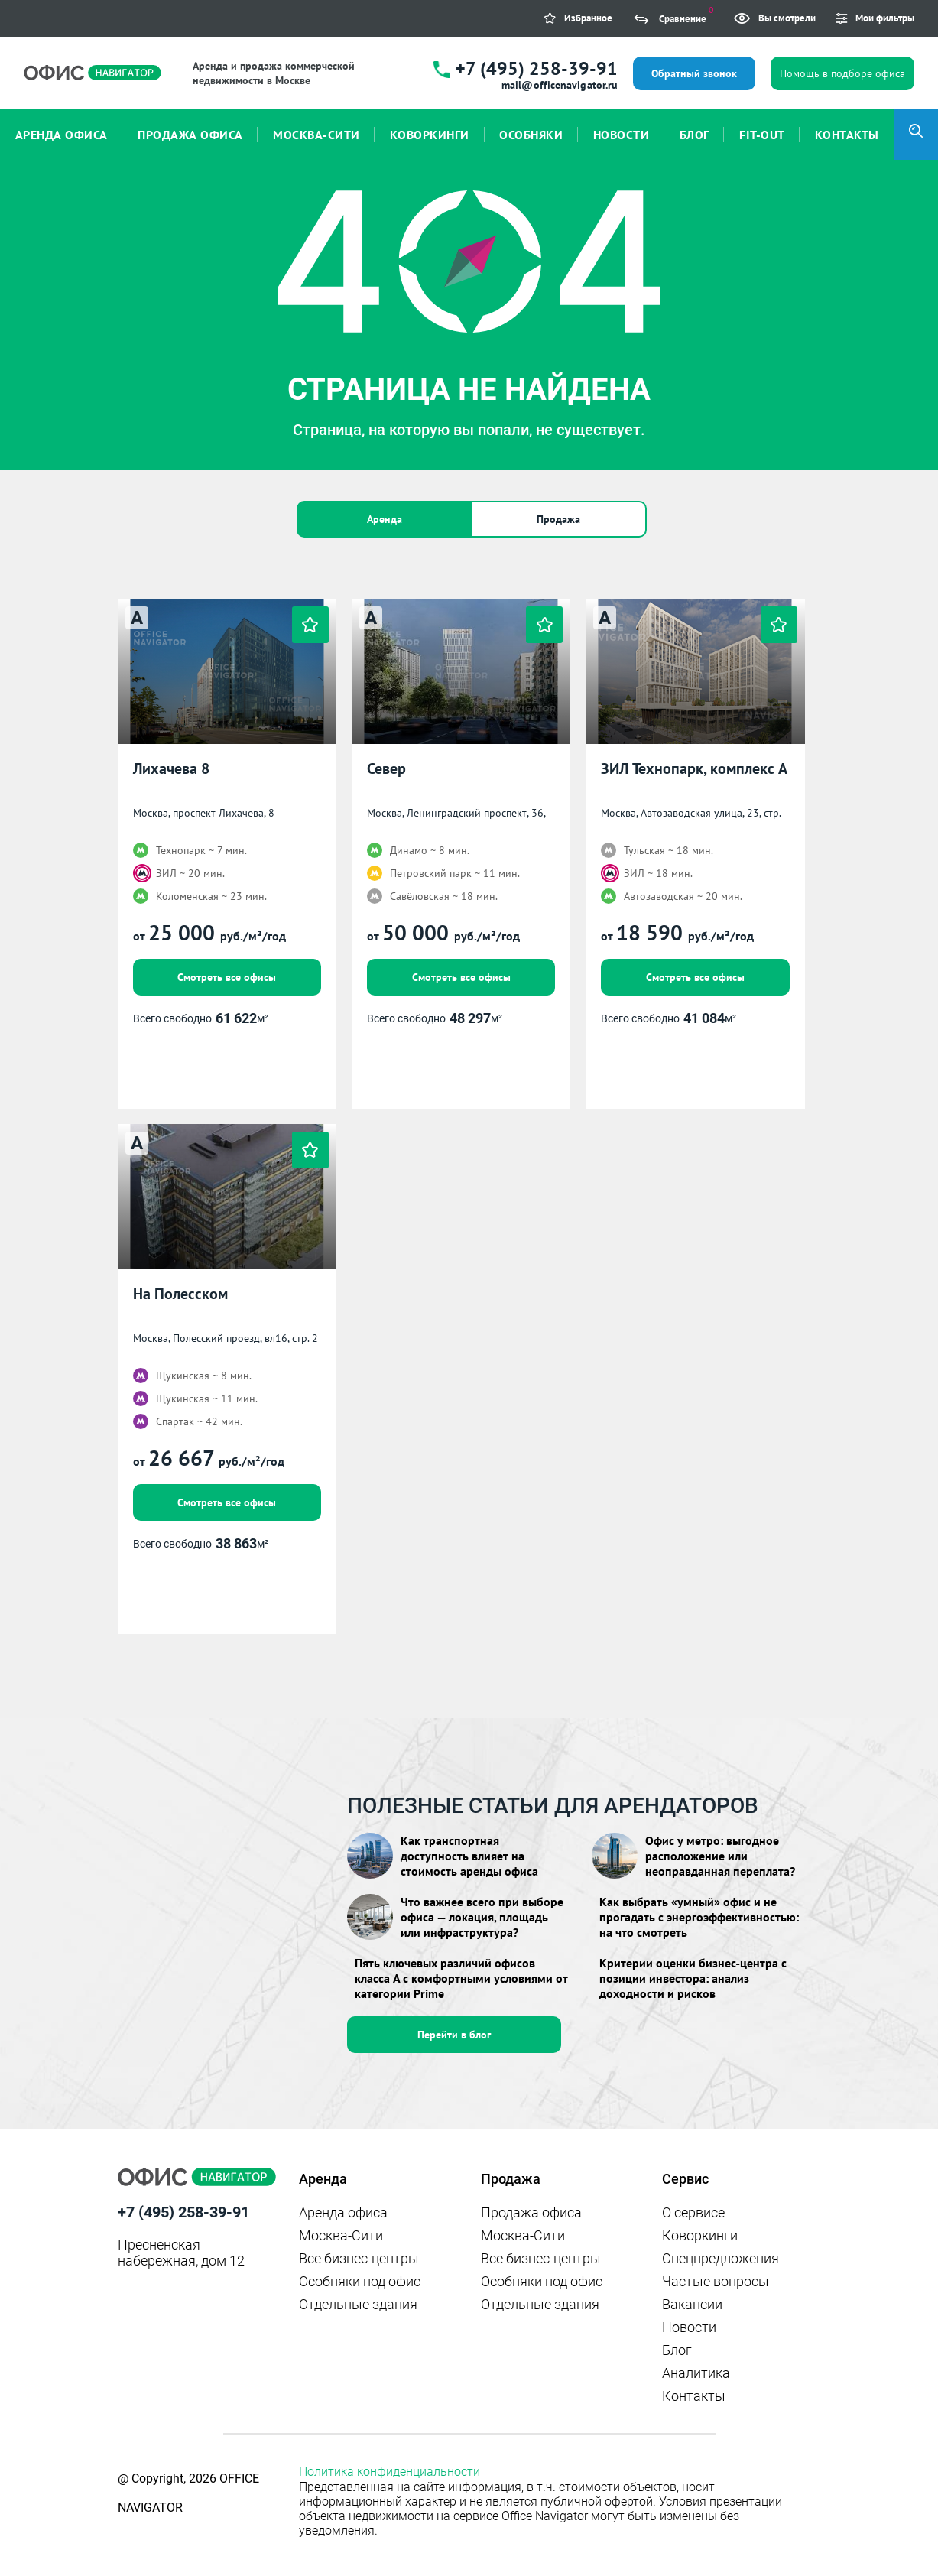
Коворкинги (700, 2235)
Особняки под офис (359, 2281)
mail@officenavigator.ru (559, 84)
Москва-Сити (341, 2235)
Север (386, 768)
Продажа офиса (531, 2212)
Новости (689, 2327)
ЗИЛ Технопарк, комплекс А (694, 768)
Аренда (384, 519)
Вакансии (692, 2304)
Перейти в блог (454, 2035)
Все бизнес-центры (359, 2258)
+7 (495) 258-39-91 (537, 68)
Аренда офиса (343, 2212)
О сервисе (693, 2212)
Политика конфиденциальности (389, 2471)
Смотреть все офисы (226, 977)
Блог (677, 2350)
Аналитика (696, 2373)
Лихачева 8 (171, 768)
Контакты (693, 2396)
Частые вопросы (715, 2281)
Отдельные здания (358, 2304)
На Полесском (180, 1294)
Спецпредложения (720, 2258)
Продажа (558, 519)
